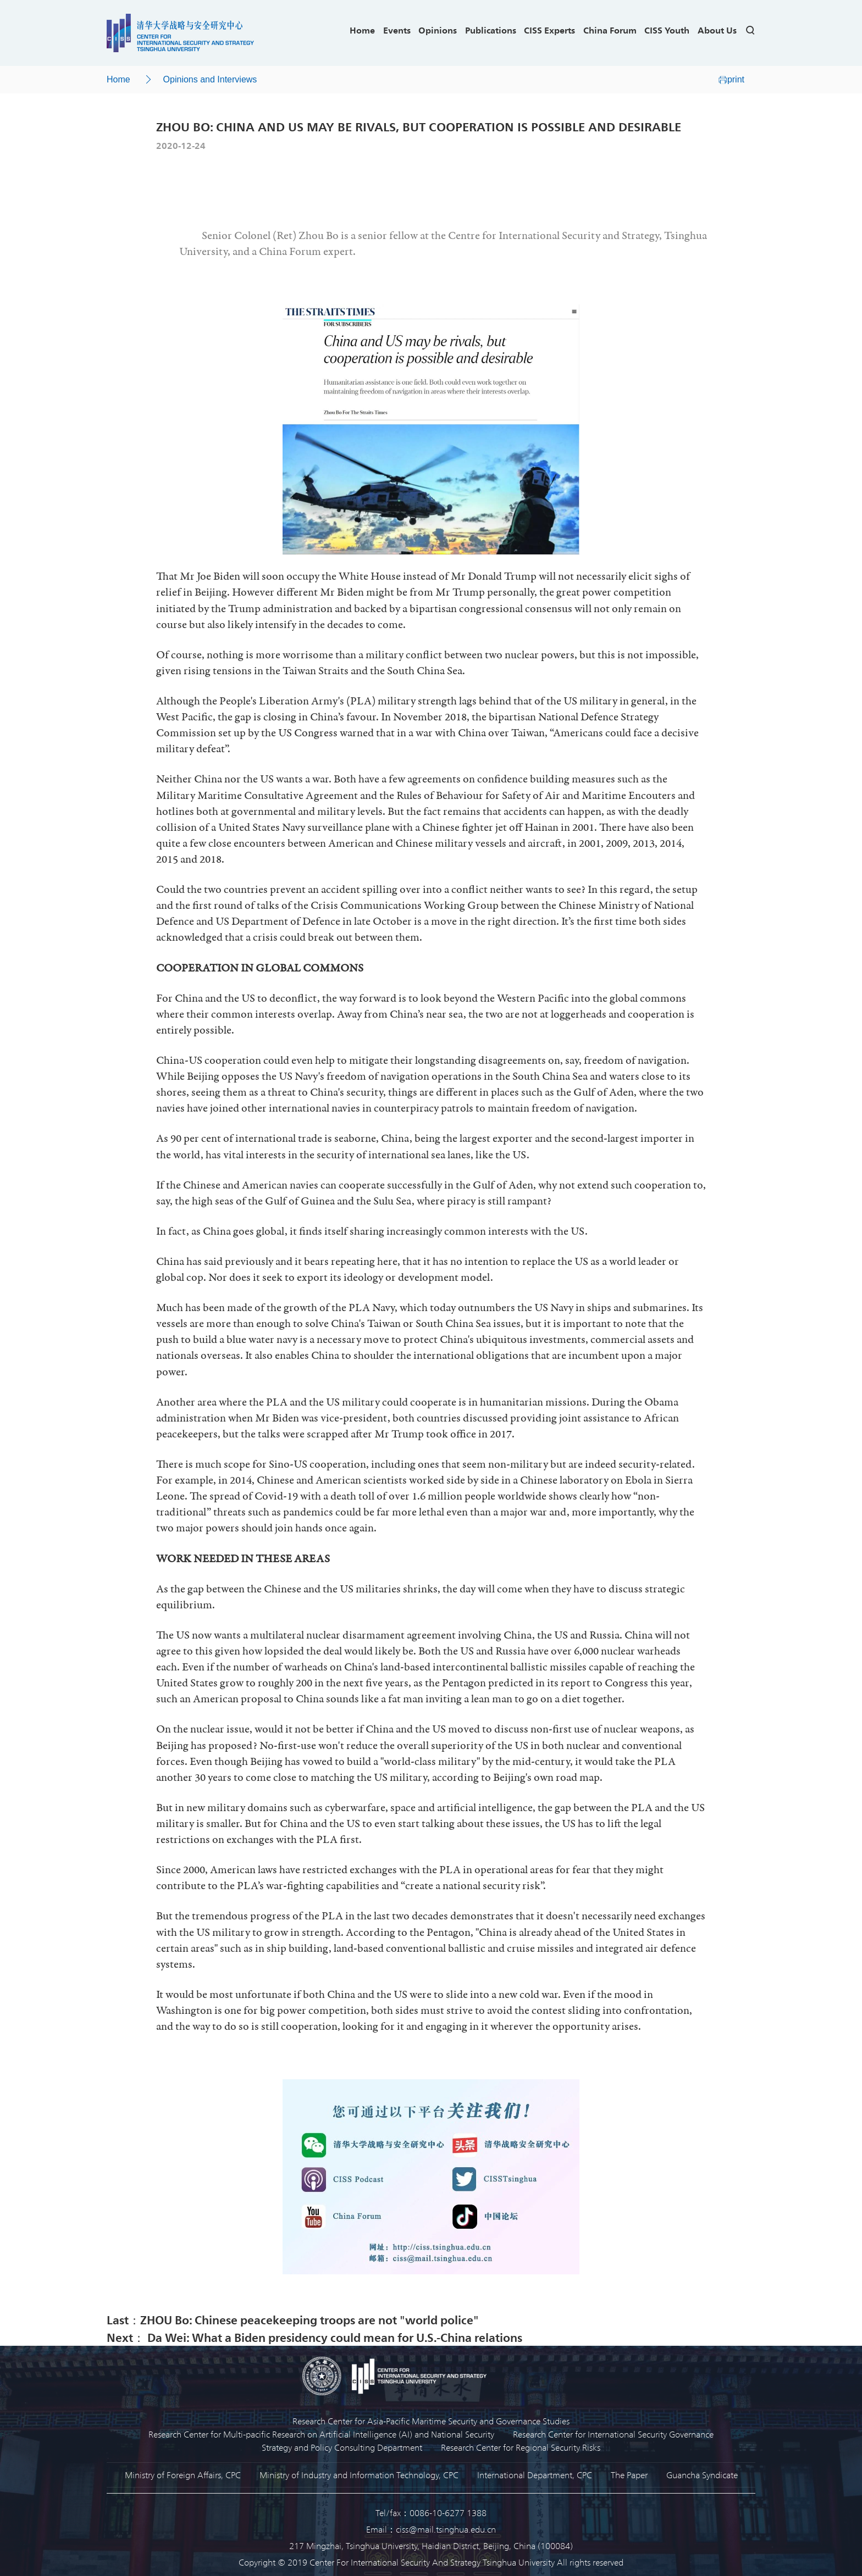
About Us (717, 30)
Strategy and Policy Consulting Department (342, 2447)
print (731, 79)
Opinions (437, 30)
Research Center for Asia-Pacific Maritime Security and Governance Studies (431, 2421)
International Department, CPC (534, 2474)
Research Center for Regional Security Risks (520, 2447)
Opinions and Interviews (210, 79)
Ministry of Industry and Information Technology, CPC (358, 2474)
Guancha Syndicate (702, 2474)
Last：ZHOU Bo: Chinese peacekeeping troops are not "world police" (293, 2319)
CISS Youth (666, 30)
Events (397, 30)
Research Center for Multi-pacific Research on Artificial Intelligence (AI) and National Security (321, 2434)
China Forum (610, 30)
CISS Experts (549, 30)
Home (362, 30)
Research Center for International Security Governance (613, 2434)
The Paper (629, 2474)
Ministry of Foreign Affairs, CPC (183, 2474)
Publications (490, 30)
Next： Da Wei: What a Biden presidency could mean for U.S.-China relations (314, 2337)
